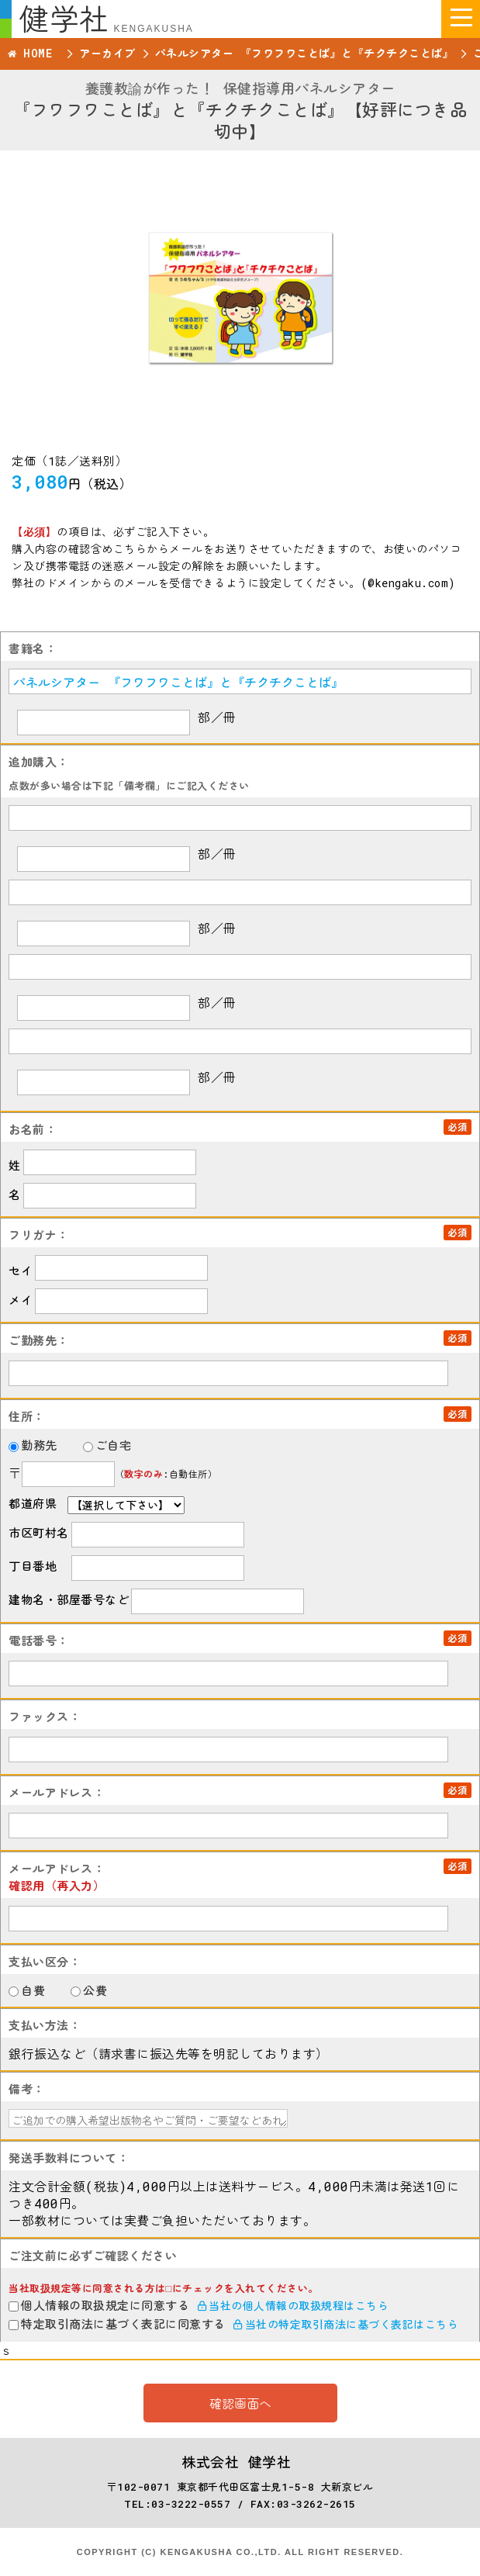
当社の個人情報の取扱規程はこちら (293, 2305)
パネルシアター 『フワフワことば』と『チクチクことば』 (304, 53)
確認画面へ (240, 2403)
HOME (37, 53)
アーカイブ (107, 53)
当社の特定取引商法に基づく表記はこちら (345, 2324)
